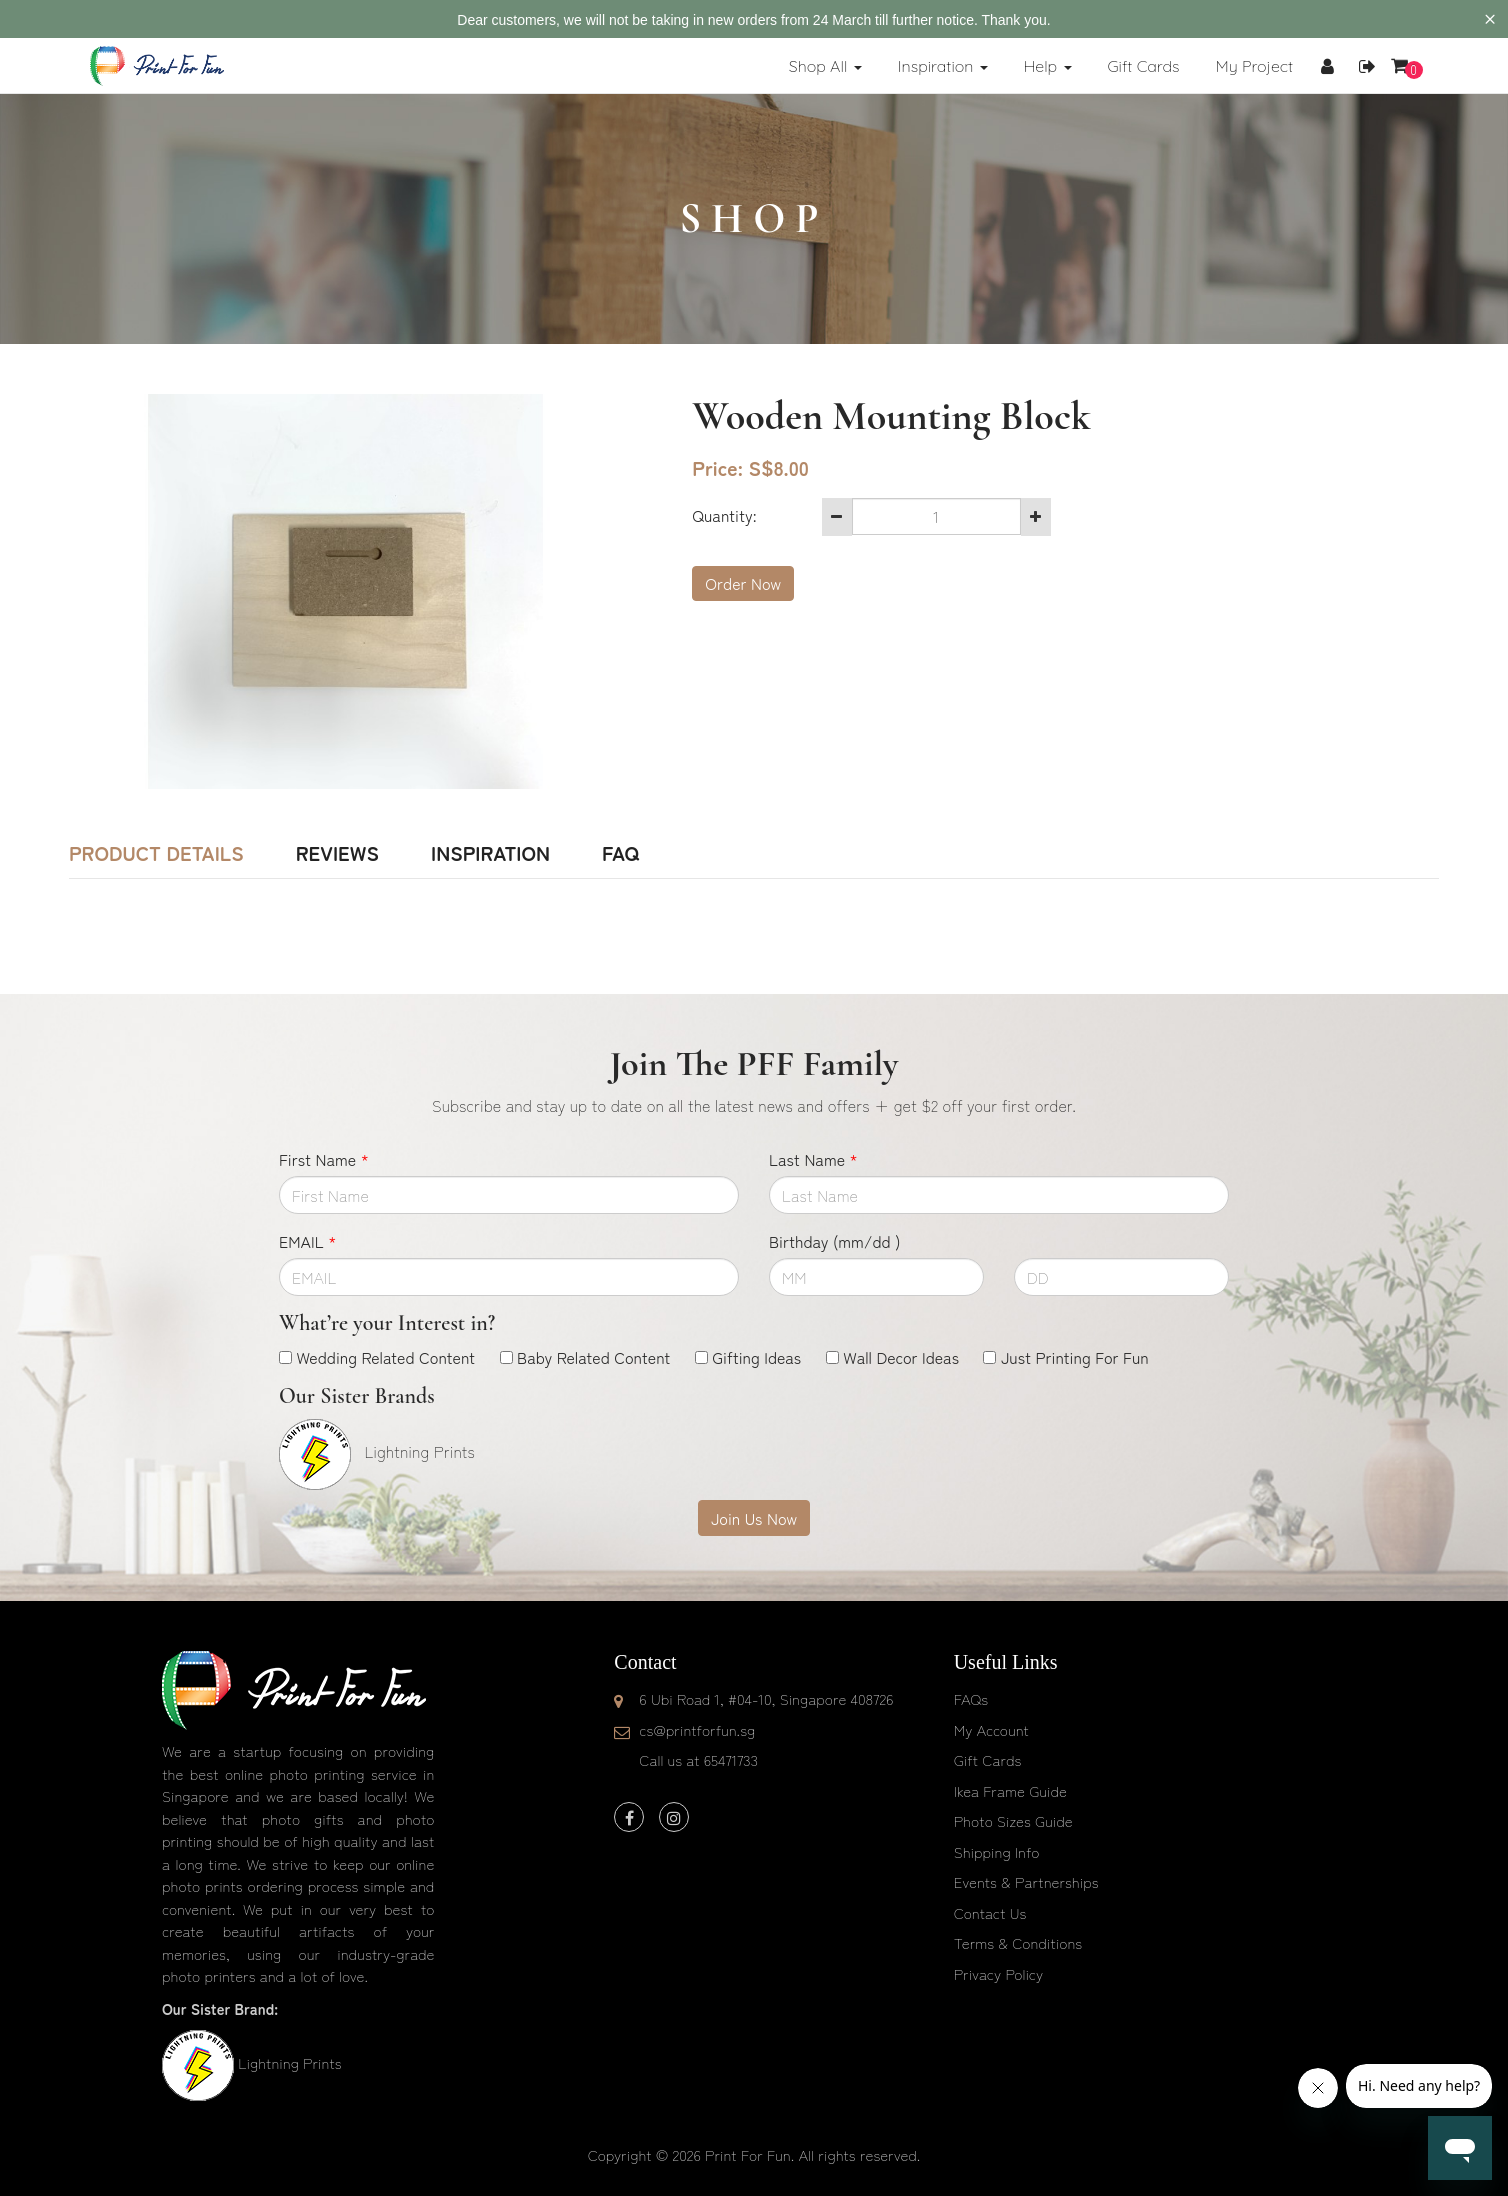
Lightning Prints (289, 2062)
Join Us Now (754, 1518)
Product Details (156, 853)
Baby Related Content (593, 1357)
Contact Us (990, 1912)
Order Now (743, 583)
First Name (324, 1159)
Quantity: (724, 515)
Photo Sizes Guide (1013, 1820)
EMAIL (307, 1241)
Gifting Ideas (756, 1357)
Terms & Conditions (1018, 1942)
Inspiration (490, 853)
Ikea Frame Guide (1010, 1790)
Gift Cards (988, 1759)
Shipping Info (997, 1851)
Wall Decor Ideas (901, 1357)
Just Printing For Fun (1075, 1357)
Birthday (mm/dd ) (834, 1241)
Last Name (813, 1159)
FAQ (620, 853)
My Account (991, 1729)
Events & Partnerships (1026, 1881)
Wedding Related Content (385, 1357)
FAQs (971, 1698)
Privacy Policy (999, 1973)
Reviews (337, 853)
